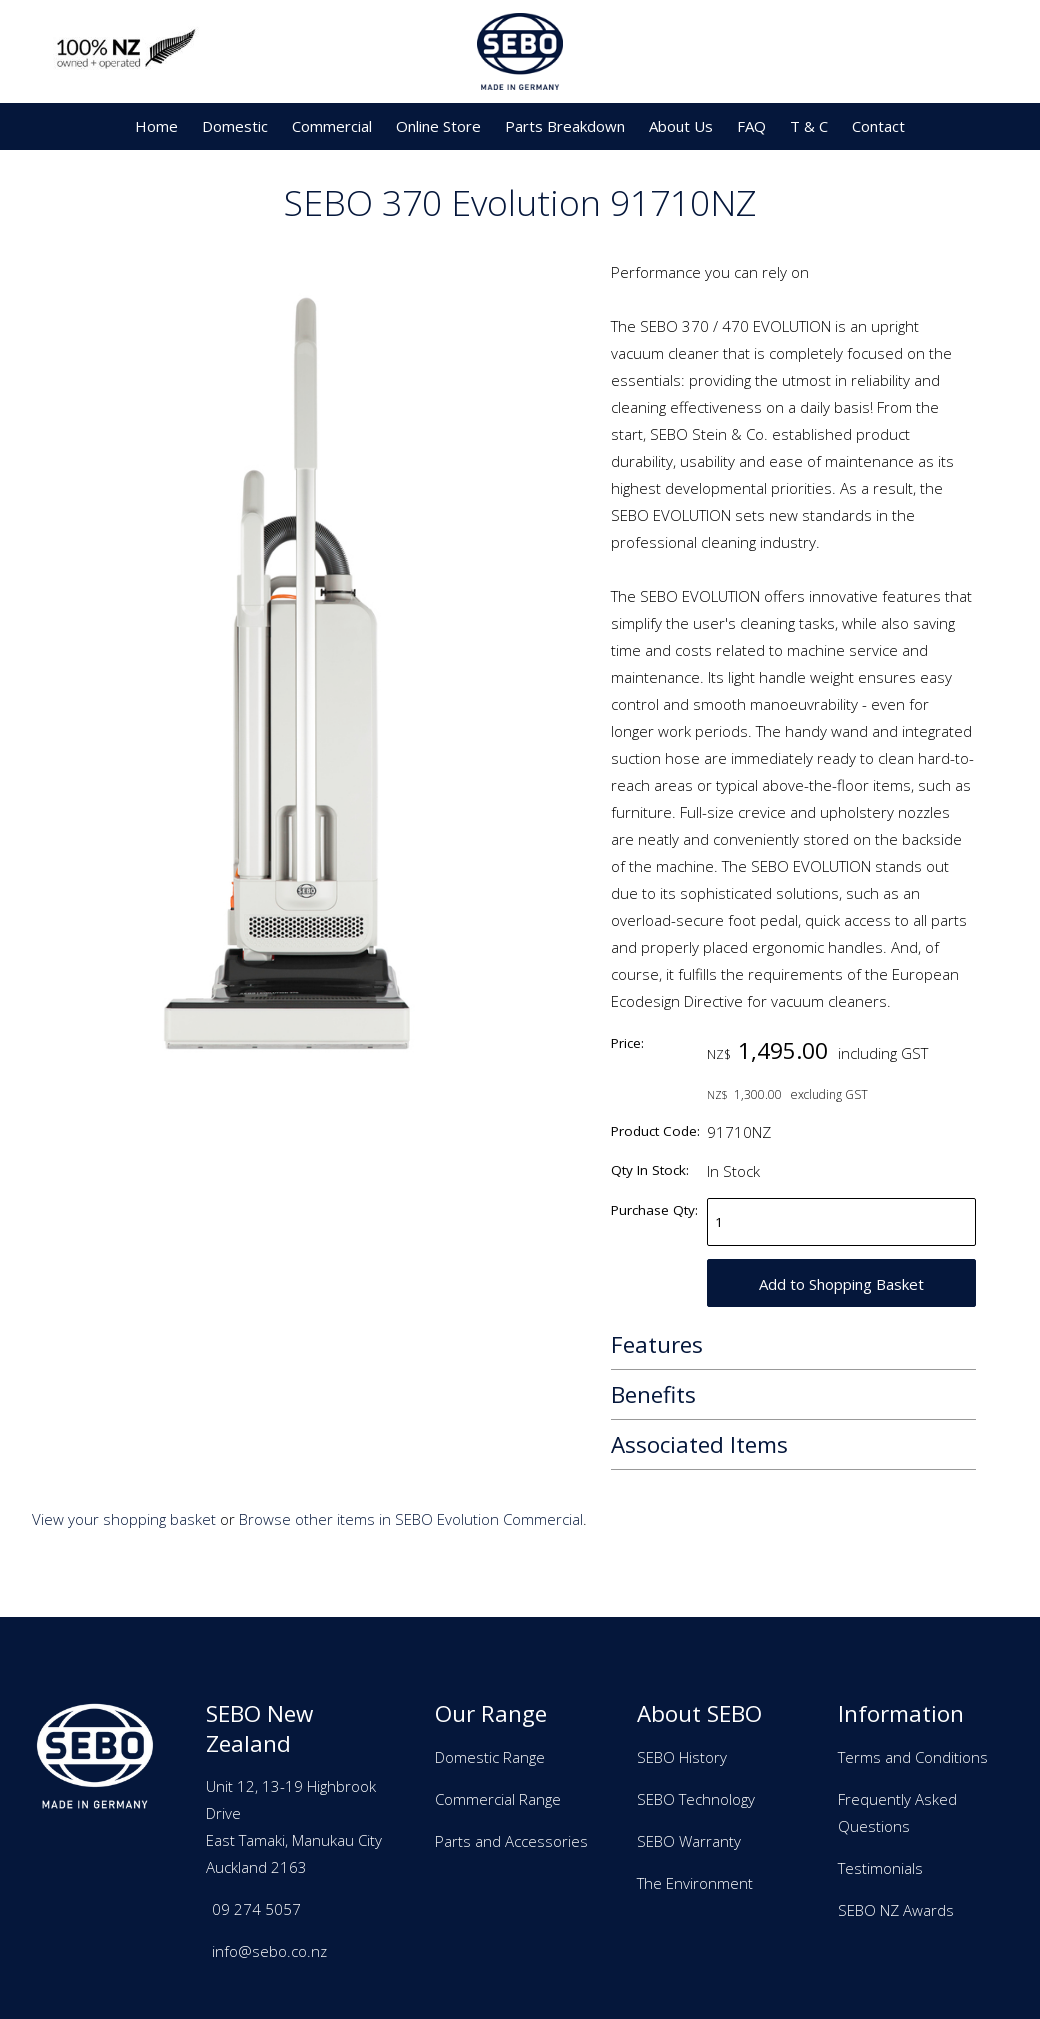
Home (156, 126)
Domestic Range (490, 1757)
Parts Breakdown (565, 126)
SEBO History (682, 1757)
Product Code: (655, 1131)
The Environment (695, 1883)
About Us (681, 126)
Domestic (235, 126)
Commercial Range (498, 1799)
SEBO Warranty (689, 1841)
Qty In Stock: (650, 1170)
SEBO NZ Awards (896, 1910)
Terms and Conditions (913, 1757)
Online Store (438, 126)
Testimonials (880, 1868)
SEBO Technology (696, 1799)
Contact (878, 126)
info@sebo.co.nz (269, 1951)
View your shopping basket (124, 1519)
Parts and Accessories (511, 1841)
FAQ (751, 126)
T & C (809, 126)
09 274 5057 (256, 1909)
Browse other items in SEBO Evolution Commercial (411, 1519)
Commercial (332, 126)
